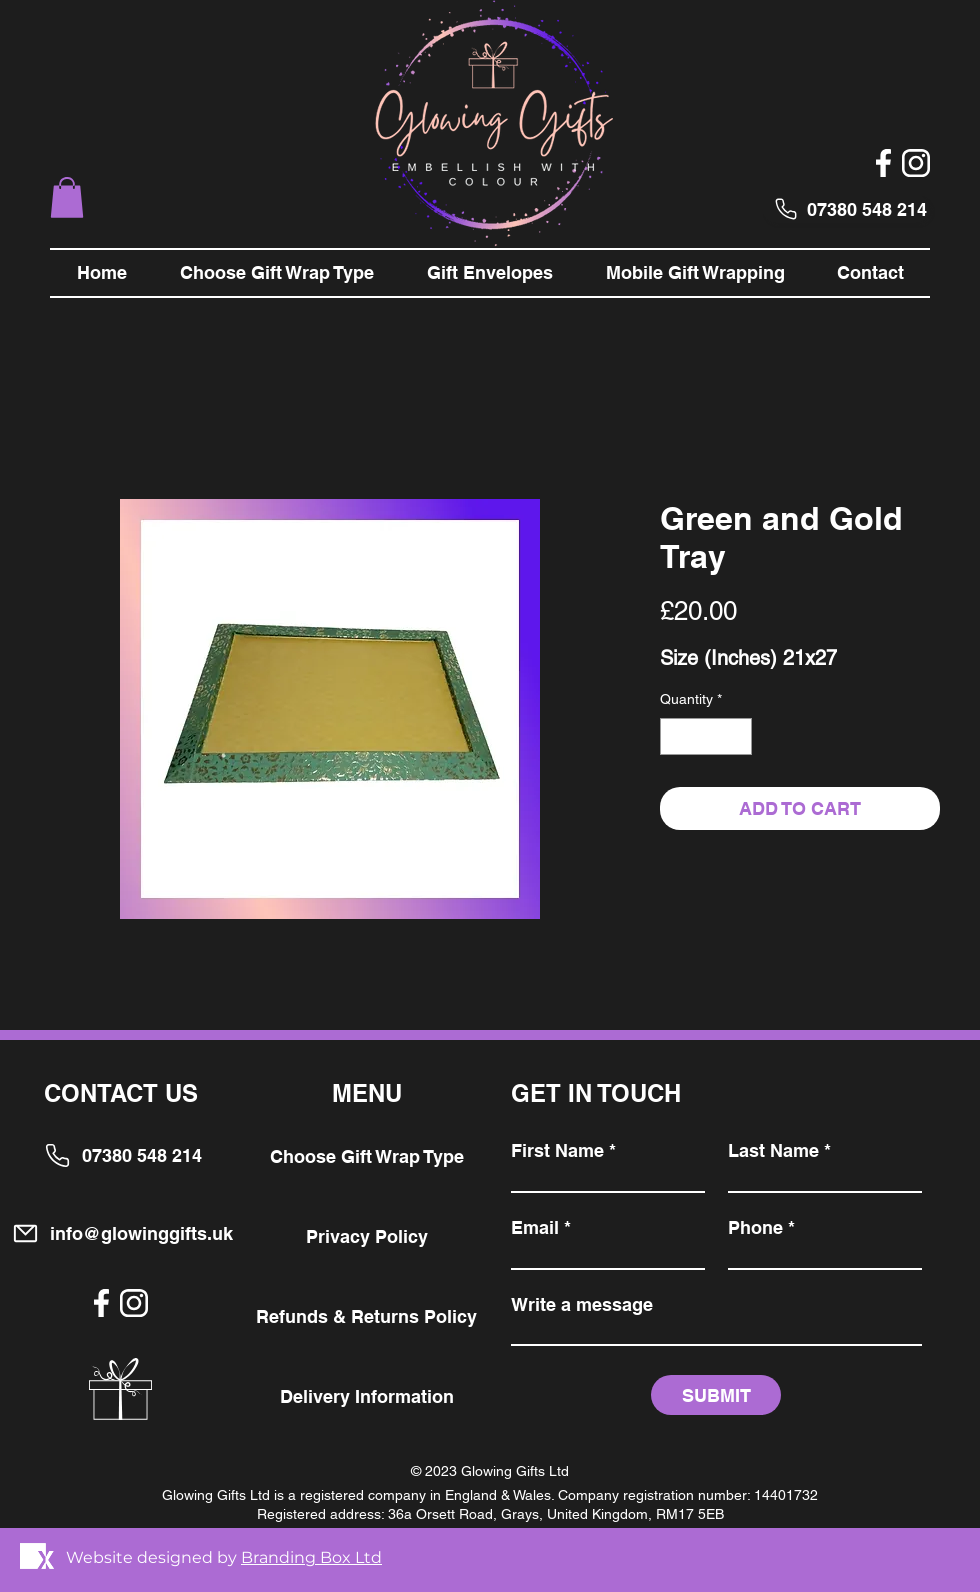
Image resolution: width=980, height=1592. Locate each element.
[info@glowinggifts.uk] (122, 1233)
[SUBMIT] (716, 1395)
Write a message (582, 1305)
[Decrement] (675, 736)
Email (535, 1228)
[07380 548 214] (846, 209)
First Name (557, 1151)
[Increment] (736, 736)
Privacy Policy (367, 1236)
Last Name (773, 1151)
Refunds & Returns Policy (366, 1316)
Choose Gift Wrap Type (367, 1156)
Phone (755, 1228)
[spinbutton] (706, 736)
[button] (67, 197)
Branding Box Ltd (311, 1557)
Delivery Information (367, 1396)
